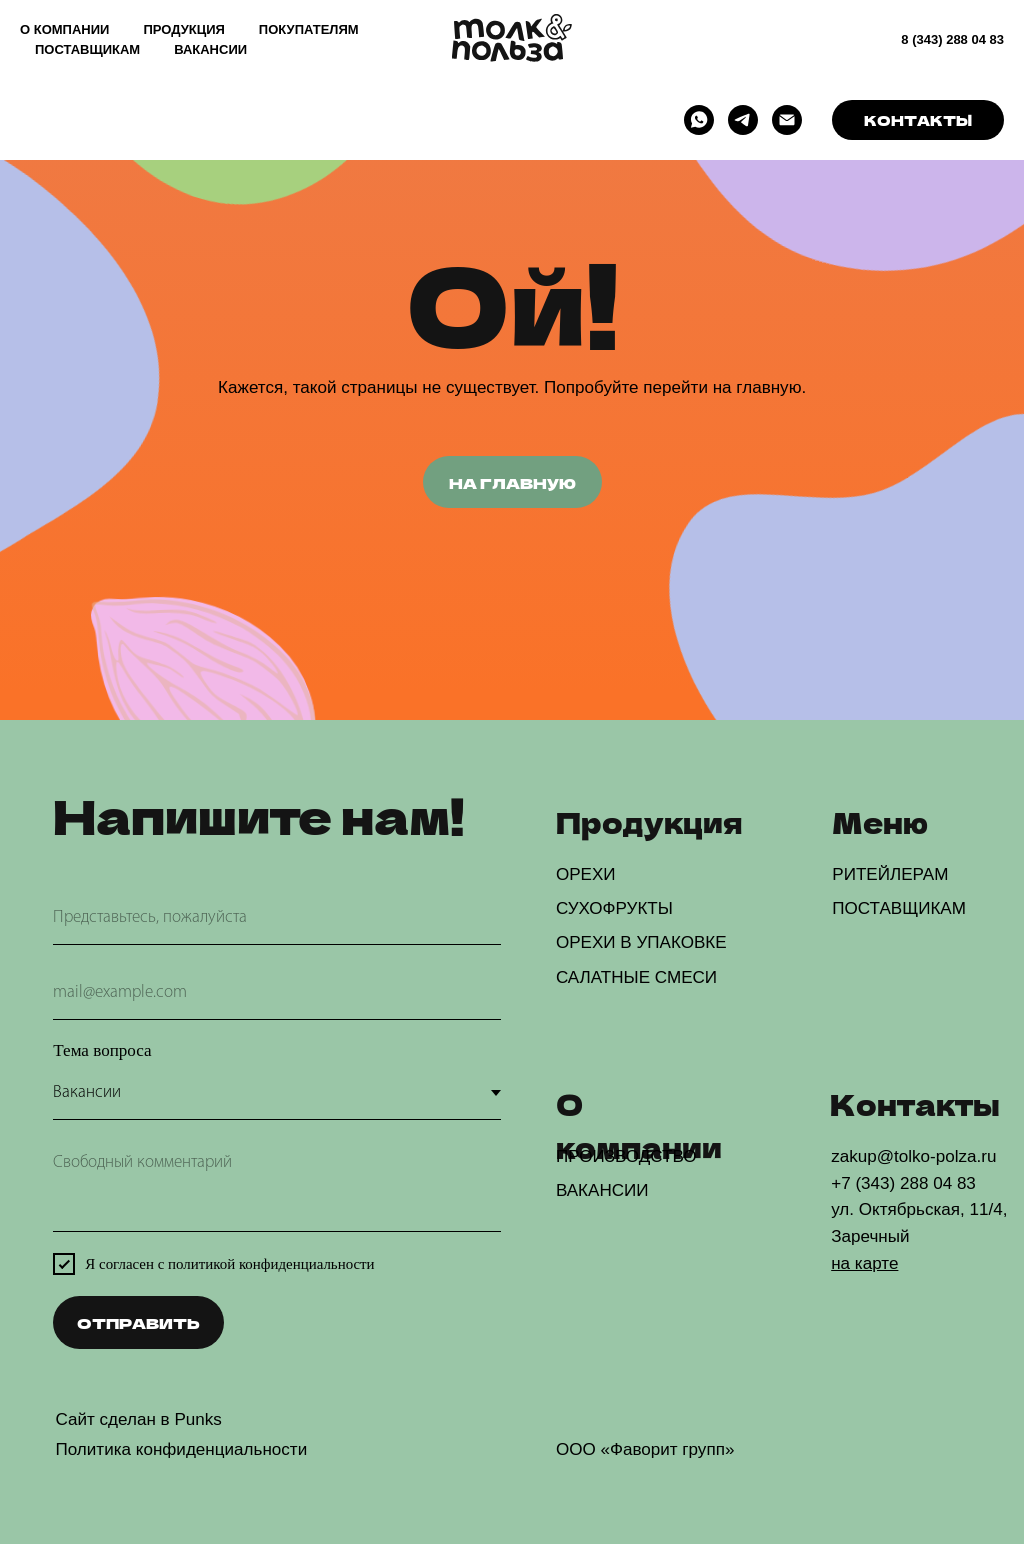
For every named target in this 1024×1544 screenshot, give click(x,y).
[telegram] (743, 120)
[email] (277, 993)
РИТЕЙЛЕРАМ (890, 874)
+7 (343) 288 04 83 (903, 1183)
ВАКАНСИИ (210, 49)
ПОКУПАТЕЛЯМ (309, 29)
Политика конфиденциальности (181, 1449)
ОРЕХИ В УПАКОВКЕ (641, 942)
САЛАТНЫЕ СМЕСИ (636, 977)
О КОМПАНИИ (64, 29)
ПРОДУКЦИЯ (183, 29)
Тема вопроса (102, 1050)
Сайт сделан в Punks (138, 1419)
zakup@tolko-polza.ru (913, 1156)
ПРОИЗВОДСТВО (626, 1156)
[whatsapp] (699, 120)
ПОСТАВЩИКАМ (87, 49)
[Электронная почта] (787, 120)
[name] (277, 918)
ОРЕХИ (586, 874)
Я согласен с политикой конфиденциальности (229, 1264)
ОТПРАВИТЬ (138, 1322)
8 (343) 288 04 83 (952, 39)
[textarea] (277, 1186)
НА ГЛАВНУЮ (512, 482)
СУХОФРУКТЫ (614, 908)
